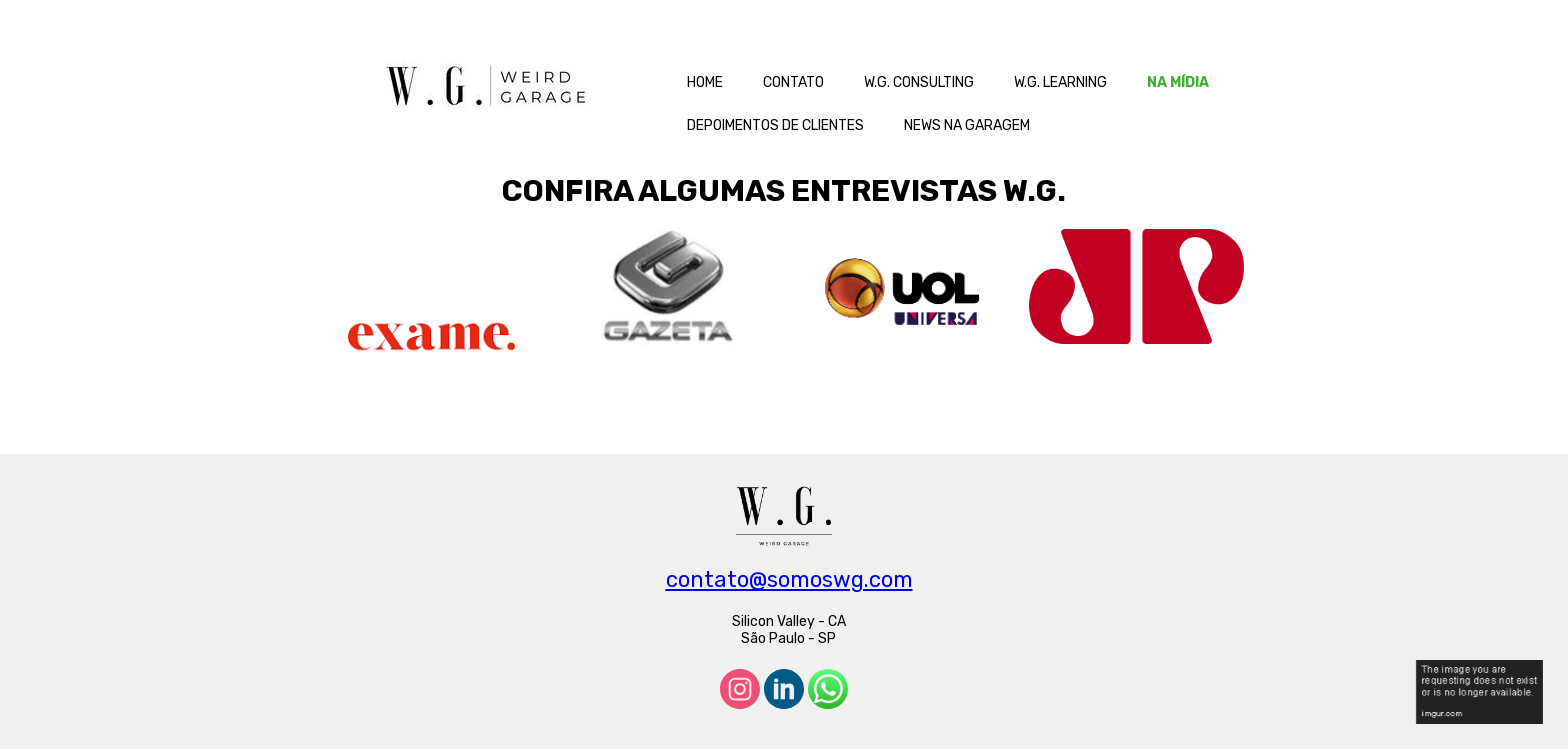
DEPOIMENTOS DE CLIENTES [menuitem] (775, 125)
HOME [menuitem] (705, 82)
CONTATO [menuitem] (793, 82)
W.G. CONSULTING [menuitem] (919, 82)
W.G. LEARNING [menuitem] (1060, 82)
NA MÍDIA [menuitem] (1178, 82)
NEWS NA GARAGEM (967, 125)
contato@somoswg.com (789, 579)
